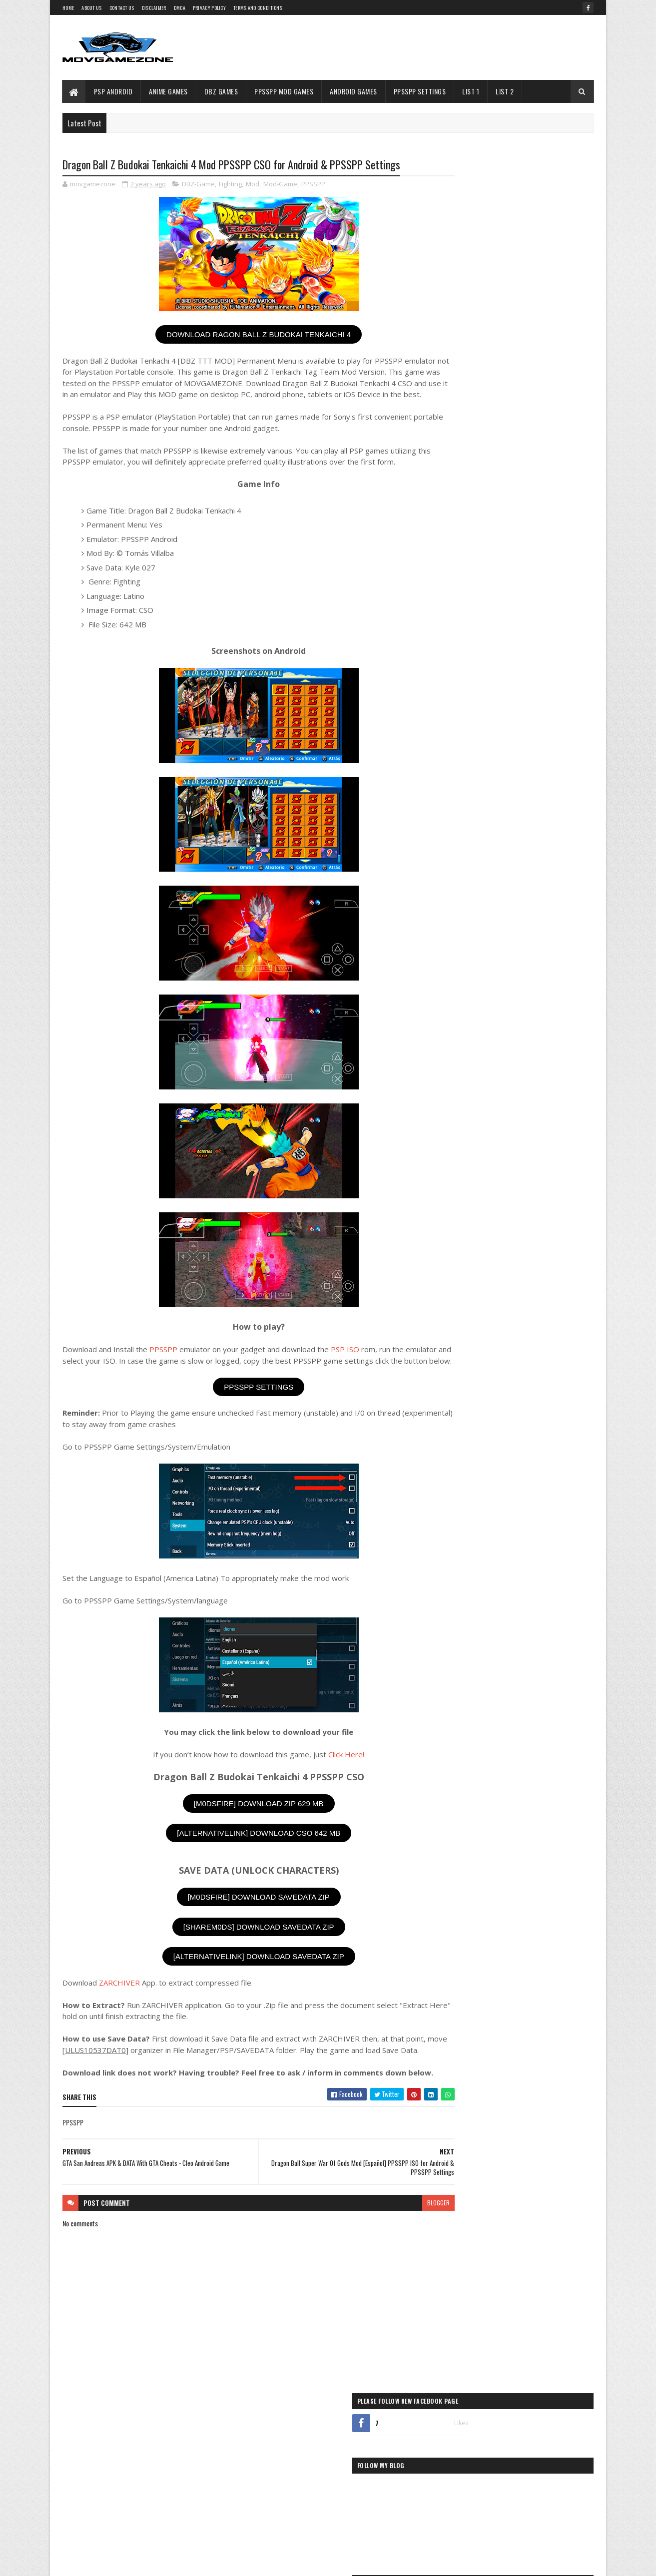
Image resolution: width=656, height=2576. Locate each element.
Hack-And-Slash (460, 943)
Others (451, 977)
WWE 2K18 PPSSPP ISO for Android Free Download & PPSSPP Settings (529, 452)
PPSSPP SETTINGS (239, 1410)
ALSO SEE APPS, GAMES (474, 780)
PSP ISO (345, 1361)
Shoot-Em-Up (457, 1095)
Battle (319, 2478)
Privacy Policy (209, 7)
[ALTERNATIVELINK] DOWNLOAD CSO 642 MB (239, 1856)
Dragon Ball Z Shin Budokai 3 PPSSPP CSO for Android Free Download (533, 742)
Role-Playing (457, 1078)
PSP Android (113, 91)
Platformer (456, 1027)
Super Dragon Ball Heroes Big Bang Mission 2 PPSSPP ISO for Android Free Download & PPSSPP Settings (534, 580)
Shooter (452, 1112)
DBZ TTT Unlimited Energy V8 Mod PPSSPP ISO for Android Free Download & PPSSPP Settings (533, 374)
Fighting (230, 184)
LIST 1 (471, 91)
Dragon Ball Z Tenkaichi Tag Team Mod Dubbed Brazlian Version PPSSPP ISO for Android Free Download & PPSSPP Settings (533, 664)
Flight (327, 2496)
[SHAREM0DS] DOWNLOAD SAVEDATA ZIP (239, 1950)
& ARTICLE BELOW (554, 780)
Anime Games (168, 91)
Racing (450, 1061)
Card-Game (454, 909)
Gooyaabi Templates (193, 2562)
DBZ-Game (198, 184)
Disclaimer (154, 7)
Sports (450, 1128)
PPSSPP (313, 184)
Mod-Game (280, 184)
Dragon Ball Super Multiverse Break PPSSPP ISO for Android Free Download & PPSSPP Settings (535, 539)
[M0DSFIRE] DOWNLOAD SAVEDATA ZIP (239, 1920)
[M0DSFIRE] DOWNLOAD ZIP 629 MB (239, 1826)
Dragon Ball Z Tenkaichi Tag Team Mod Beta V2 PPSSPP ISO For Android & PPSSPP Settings (534, 705)
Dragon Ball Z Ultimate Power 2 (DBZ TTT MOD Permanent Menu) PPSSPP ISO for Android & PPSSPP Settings (531, 497)
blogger (400, 2248)
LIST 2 (505, 91)
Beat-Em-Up (455, 892)
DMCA (179, 7)
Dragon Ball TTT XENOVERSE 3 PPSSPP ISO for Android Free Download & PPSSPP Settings (533, 415)
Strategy (453, 1145)
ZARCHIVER (119, 2006)
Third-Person (458, 1162)
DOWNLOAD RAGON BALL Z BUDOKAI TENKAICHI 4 (239, 335)
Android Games (354, 91)
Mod (252, 184)
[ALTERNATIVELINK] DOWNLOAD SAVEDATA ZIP (239, 1980)
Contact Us (121, 7)
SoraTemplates (109, 2562)
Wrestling (454, 1179)
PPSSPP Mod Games (284, 91)
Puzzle (450, 1044)
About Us (91, 7)
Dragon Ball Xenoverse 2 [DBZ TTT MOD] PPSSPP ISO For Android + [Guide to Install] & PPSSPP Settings (533, 622)
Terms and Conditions (257, 7)
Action (450, 859)
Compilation (262, 2496)
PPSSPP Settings (420, 91)
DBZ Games (221, 91)
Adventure (455, 876)
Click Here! (327, 1777)
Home (68, 7)
